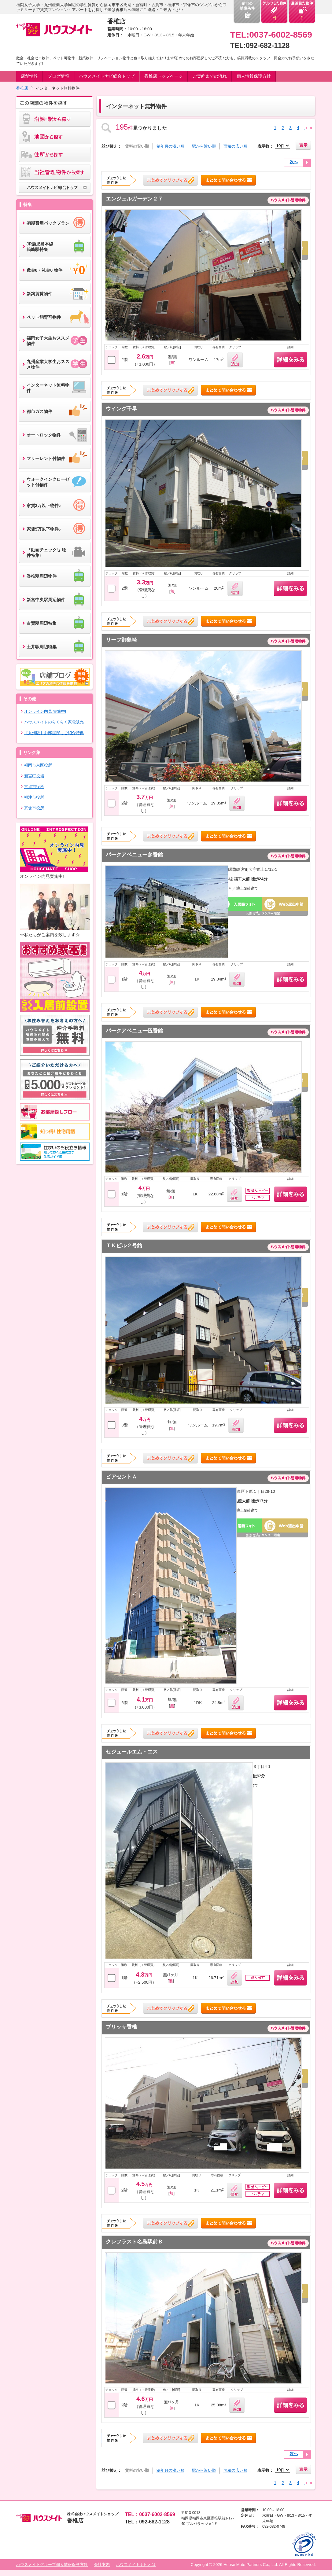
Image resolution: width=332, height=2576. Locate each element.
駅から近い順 (204, 146)
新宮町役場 (34, 776)
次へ (294, 162)
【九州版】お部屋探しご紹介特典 (54, 732)
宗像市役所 (34, 808)
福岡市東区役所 (38, 765)
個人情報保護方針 (254, 76)
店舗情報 (29, 76)
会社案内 (102, 2564)
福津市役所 (34, 797)
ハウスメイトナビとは (136, 2564)
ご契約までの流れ (210, 76)
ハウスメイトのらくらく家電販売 (54, 722)
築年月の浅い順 (170, 146)
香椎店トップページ (163, 76)
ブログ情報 (58, 76)
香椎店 (22, 88)
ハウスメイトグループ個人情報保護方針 (52, 2564)
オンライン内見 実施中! (45, 711)
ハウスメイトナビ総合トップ (107, 76)
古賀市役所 (34, 786)
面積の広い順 (235, 146)
